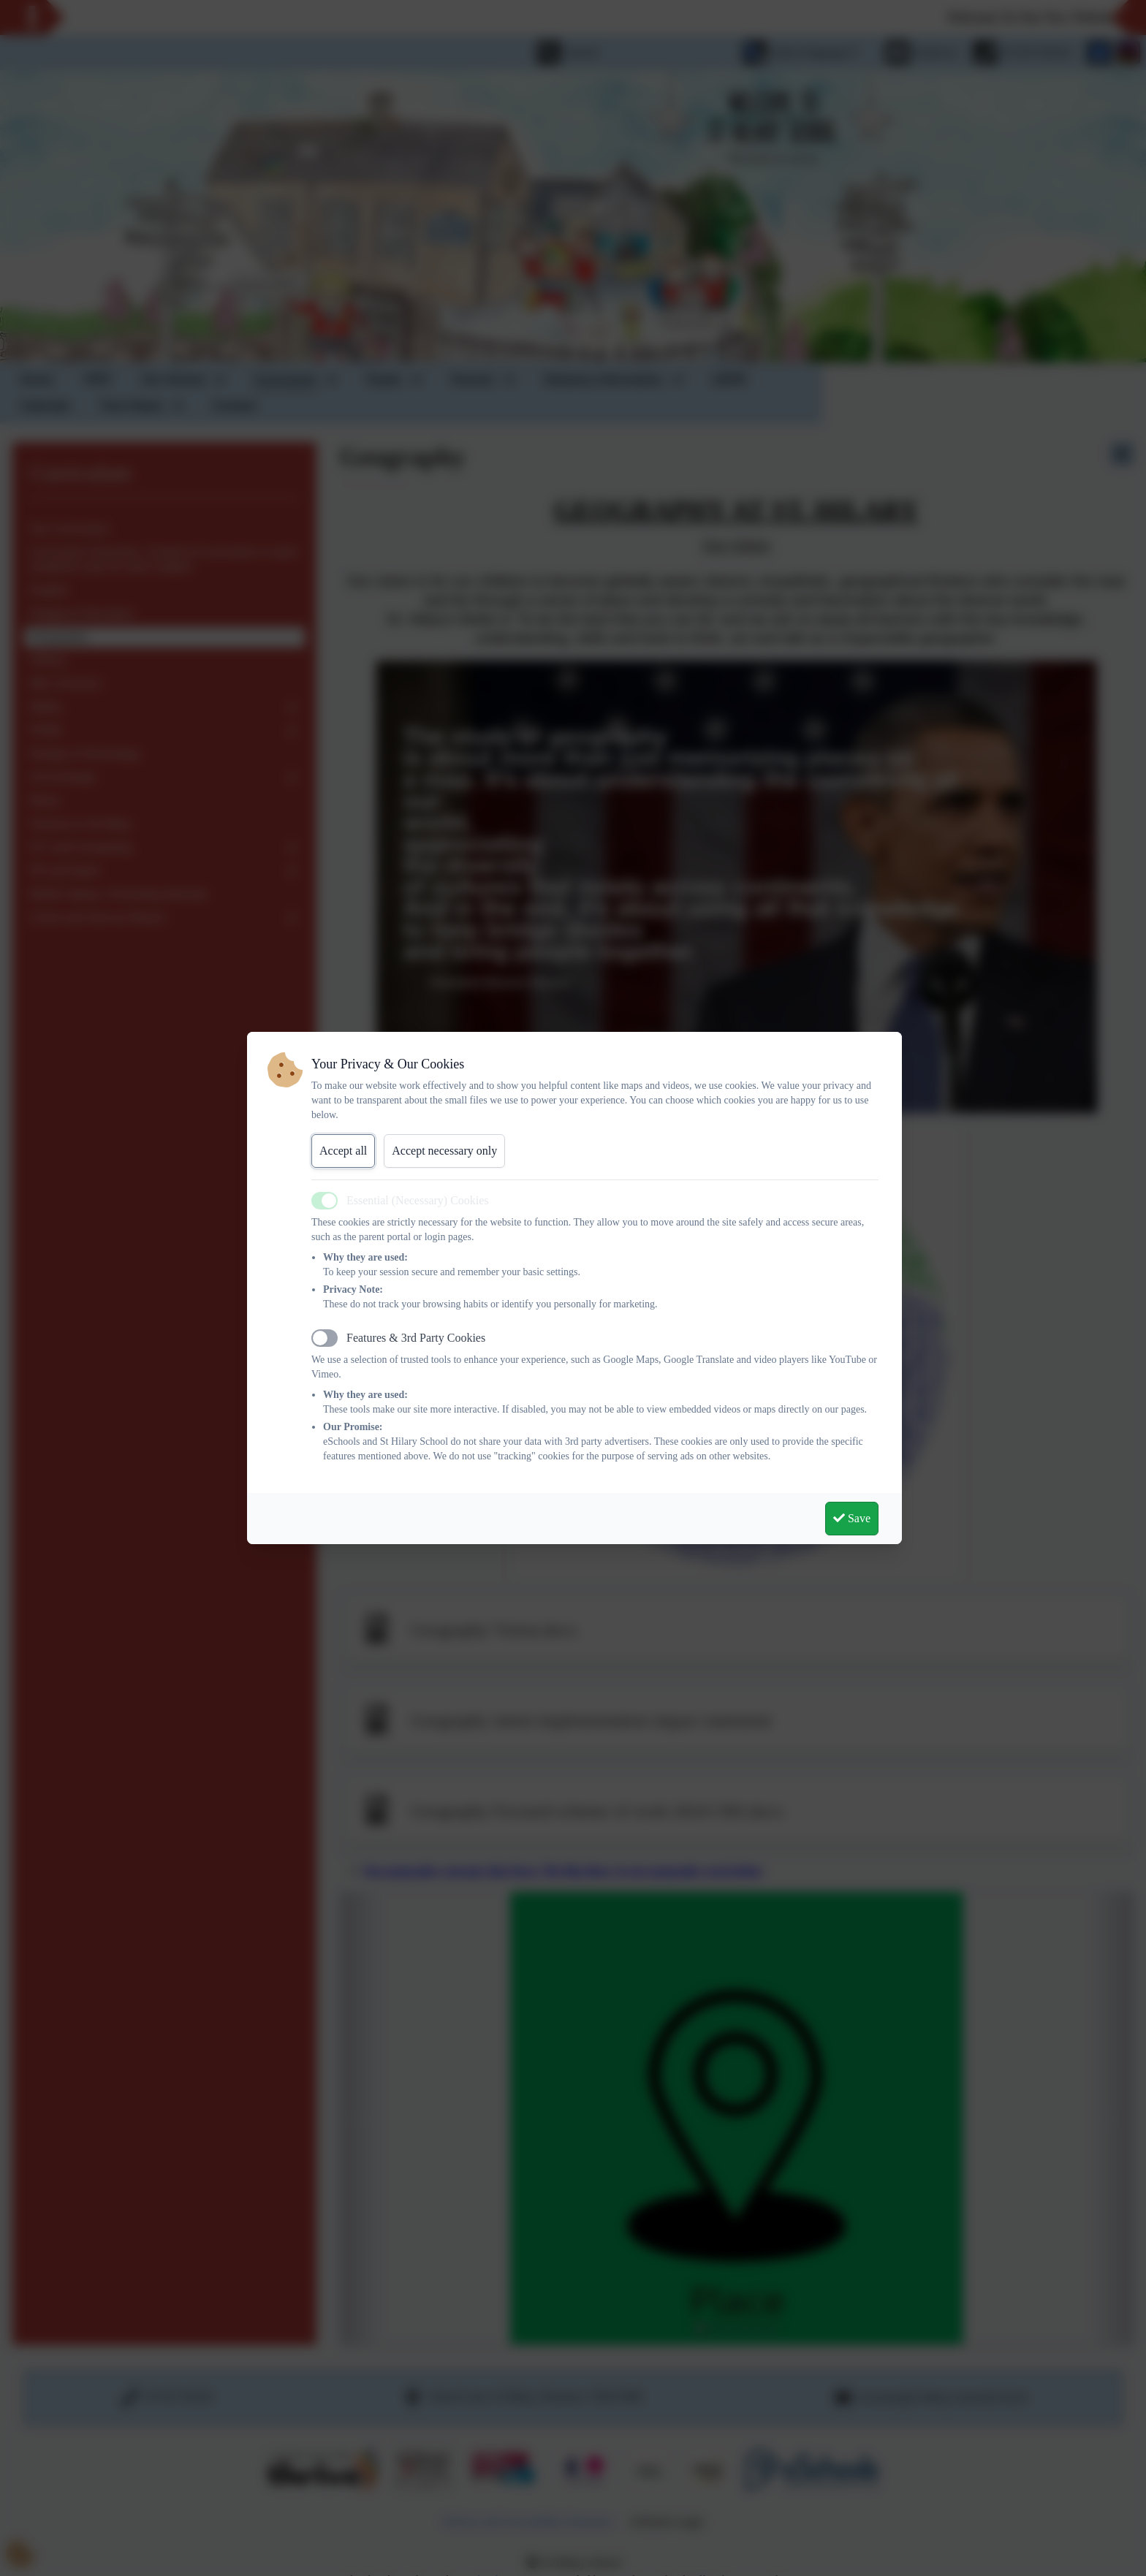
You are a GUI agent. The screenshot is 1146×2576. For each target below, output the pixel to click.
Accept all (343, 1150)
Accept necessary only (444, 1150)
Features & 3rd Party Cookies (415, 1337)
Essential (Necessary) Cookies (417, 1200)
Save (851, 1518)
